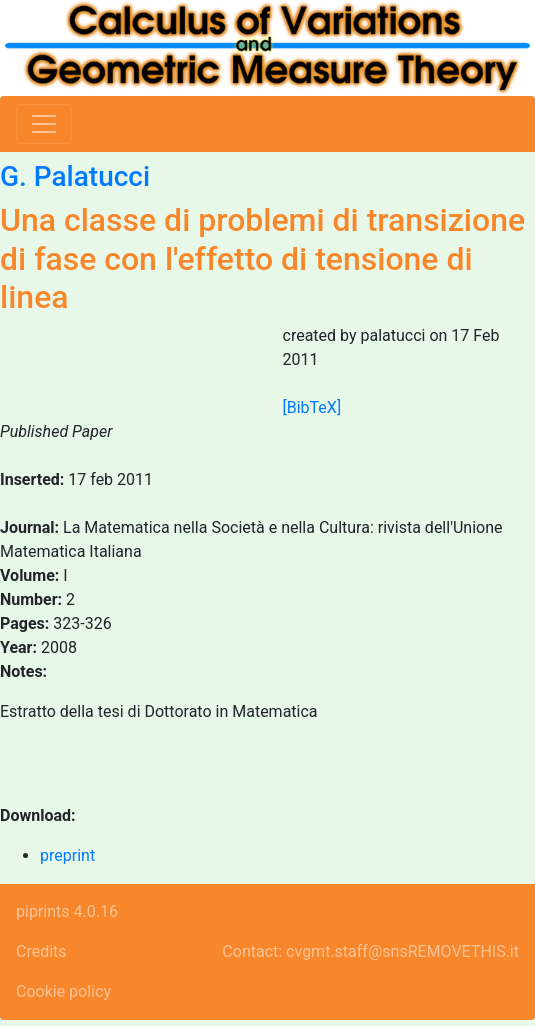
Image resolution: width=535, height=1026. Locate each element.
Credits (41, 951)
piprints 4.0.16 (67, 911)
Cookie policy (63, 991)
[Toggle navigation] (44, 124)
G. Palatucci (75, 176)
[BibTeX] (312, 407)
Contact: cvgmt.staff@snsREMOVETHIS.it (370, 951)
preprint (67, 855)
